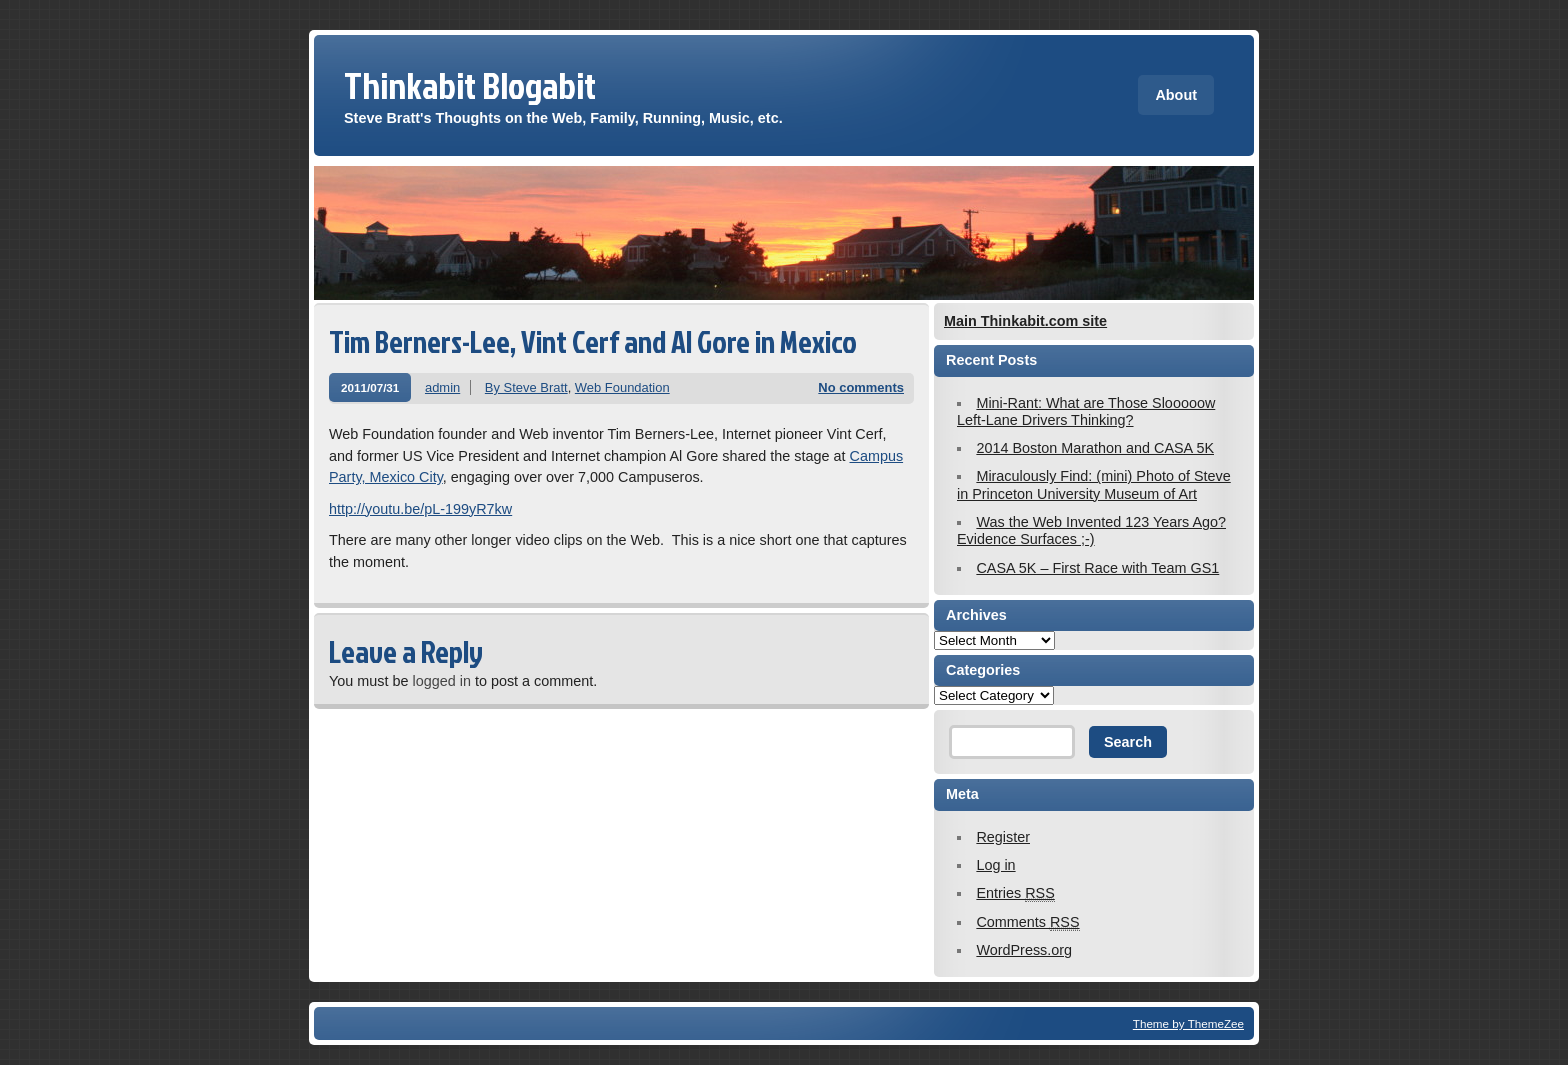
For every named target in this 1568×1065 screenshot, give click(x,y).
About (1176, 95)
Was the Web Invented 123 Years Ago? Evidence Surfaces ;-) (1091, 530)
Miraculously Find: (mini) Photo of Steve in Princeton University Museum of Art (1094, 484)
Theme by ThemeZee (1188, 1023)
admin (442, 387)
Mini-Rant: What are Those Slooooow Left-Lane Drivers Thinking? (1086, 411)
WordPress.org (1024, 950)
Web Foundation (622, 387)
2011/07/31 (370, 387)
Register (1003, 837)
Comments (1027, 922)
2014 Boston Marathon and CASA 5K (1095, 448)
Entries (1015, 893)
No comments (861, 387)
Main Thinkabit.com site (1025, 321)
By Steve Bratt (526, 387)
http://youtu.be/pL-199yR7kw (420, 509)
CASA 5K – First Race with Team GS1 (1097, 568)
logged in (441, 681)
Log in (995, 865)
